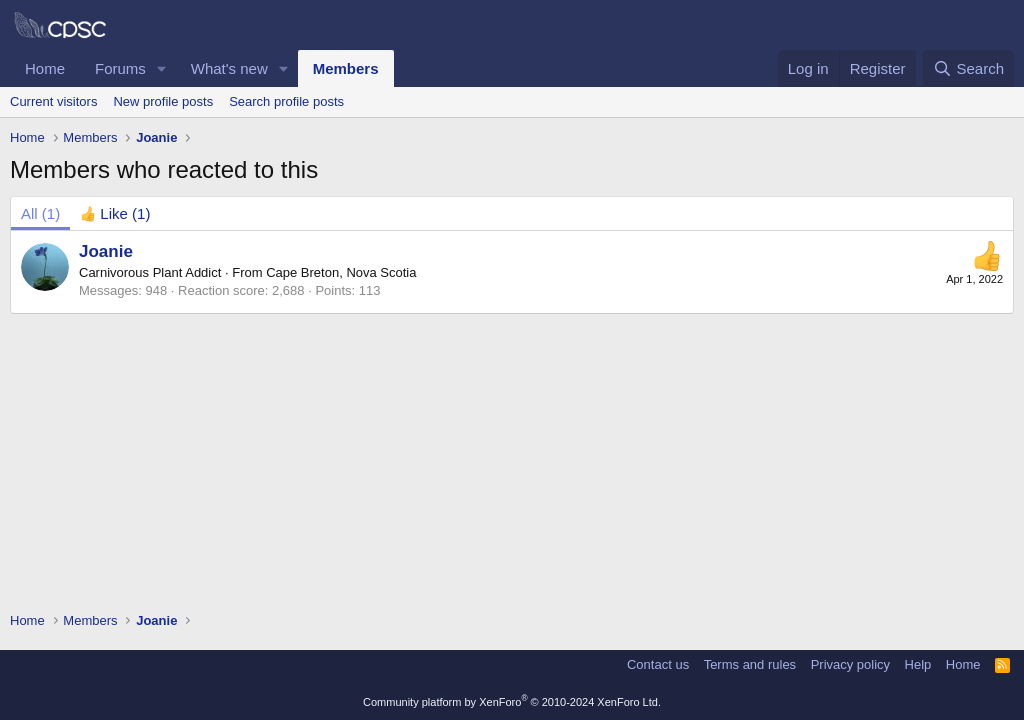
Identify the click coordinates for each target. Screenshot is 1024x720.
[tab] (115, 213)
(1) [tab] (40, 213)
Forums (120, 68)
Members (346, 68)
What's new (229, 68)
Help (918, 664)
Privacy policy (850, 664)
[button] (162, 68)
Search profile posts (286, 101)
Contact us (658, 664)
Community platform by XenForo (512, 702)
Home (45, 68)
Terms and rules (750, 664)
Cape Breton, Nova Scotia (341, 272)
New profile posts (163, 101)
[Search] (968, 68)
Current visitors (53, 101)
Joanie (106, 251)
